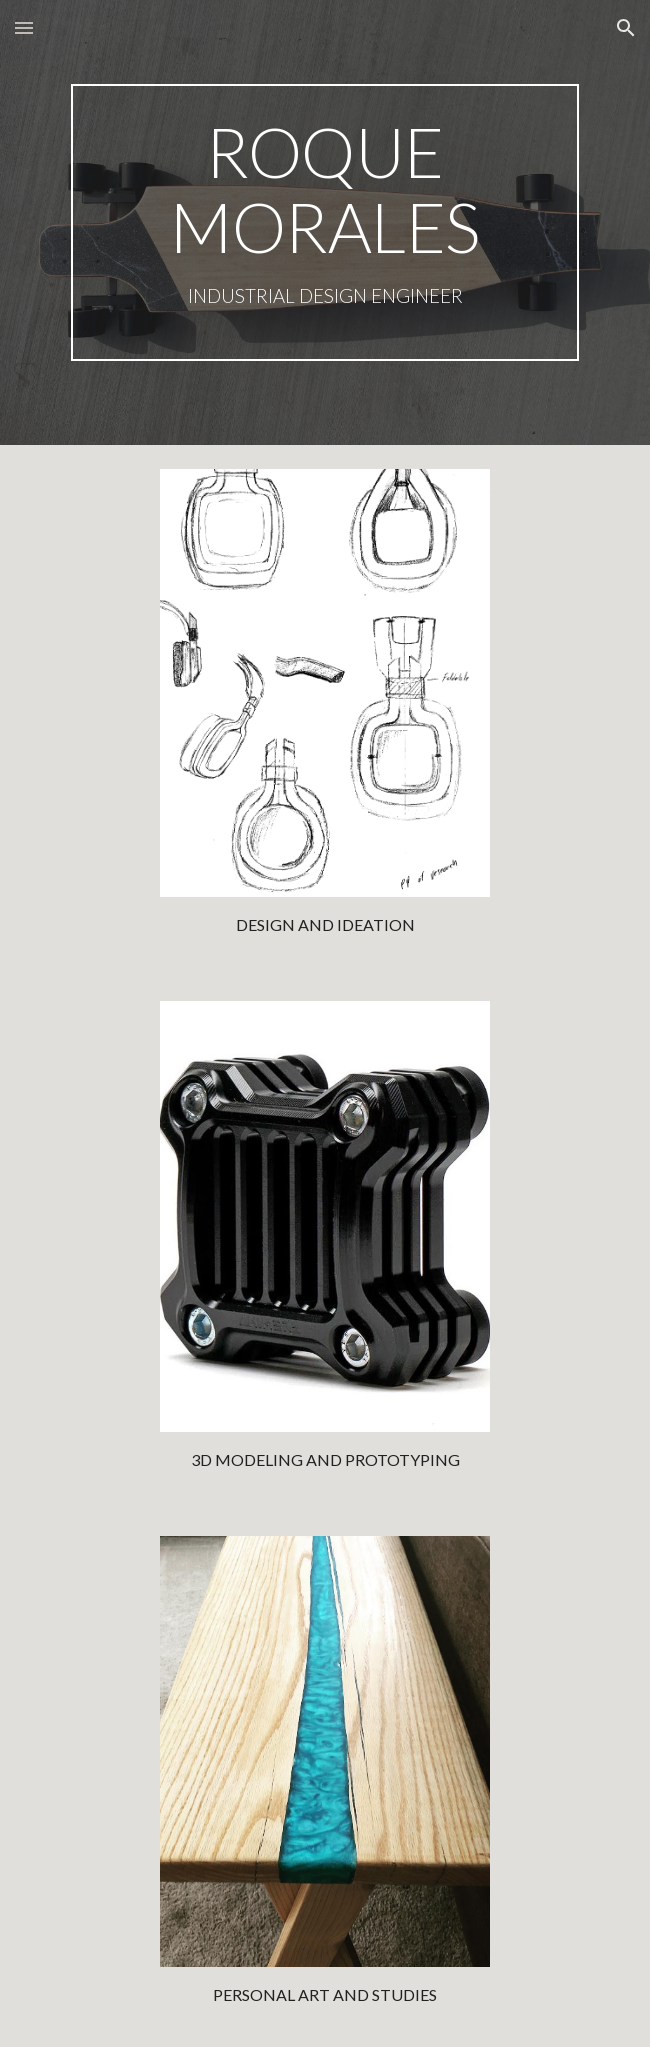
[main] (324, 222)
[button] (24, 27)
